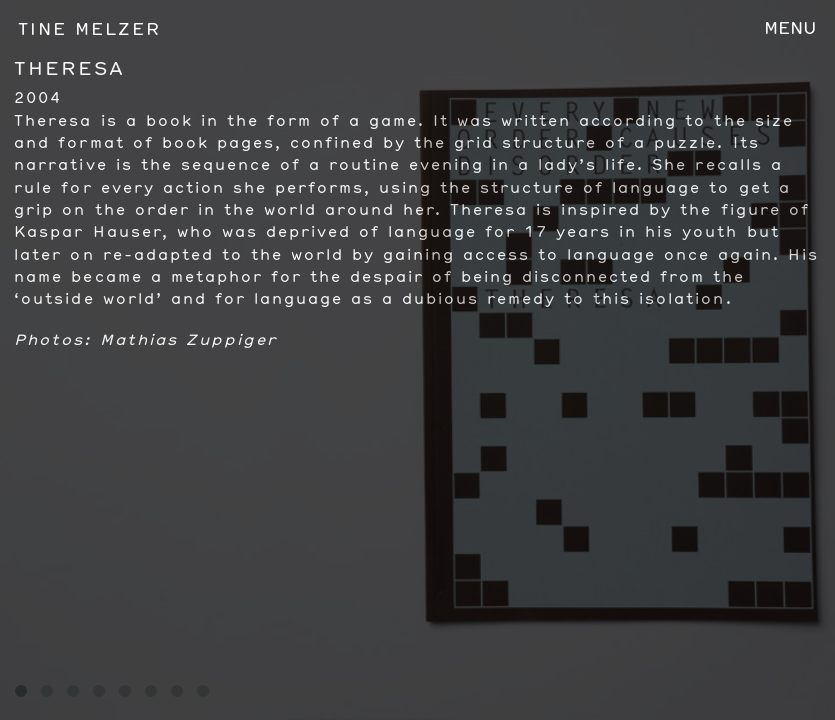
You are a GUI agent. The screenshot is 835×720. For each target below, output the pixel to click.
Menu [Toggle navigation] (790, 27)
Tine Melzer (89, 28)
